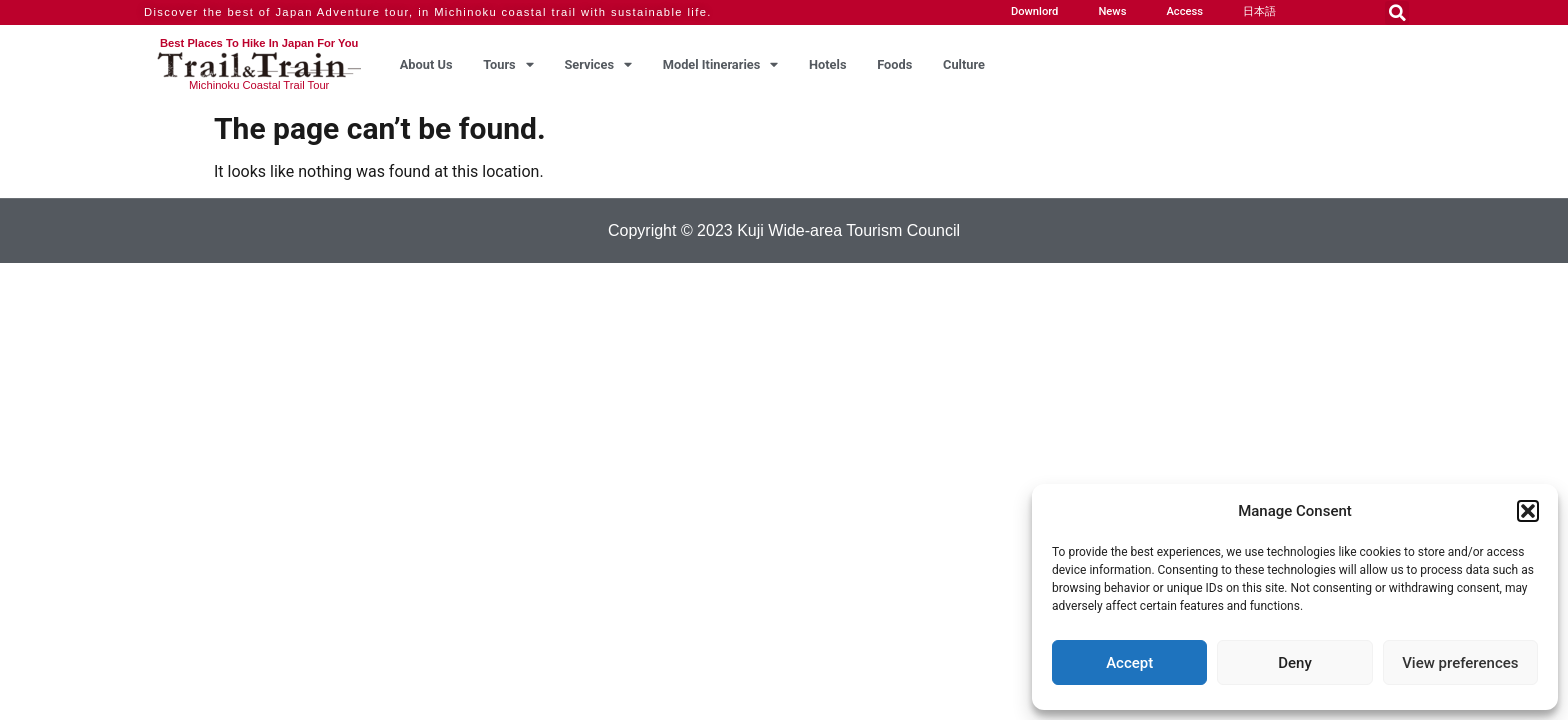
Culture (964, 64)
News (1112, 11)
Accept (1129, 663)
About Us (426, 64)
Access (1184, 11)
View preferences (1460, 663)
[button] (1528, 511)
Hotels (827, 64)
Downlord (1035, 11)
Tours (508, 65)
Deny (1295, 663)
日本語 (1259, 11)
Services (598, 65)
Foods (894, 64)
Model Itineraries (721, 65)
